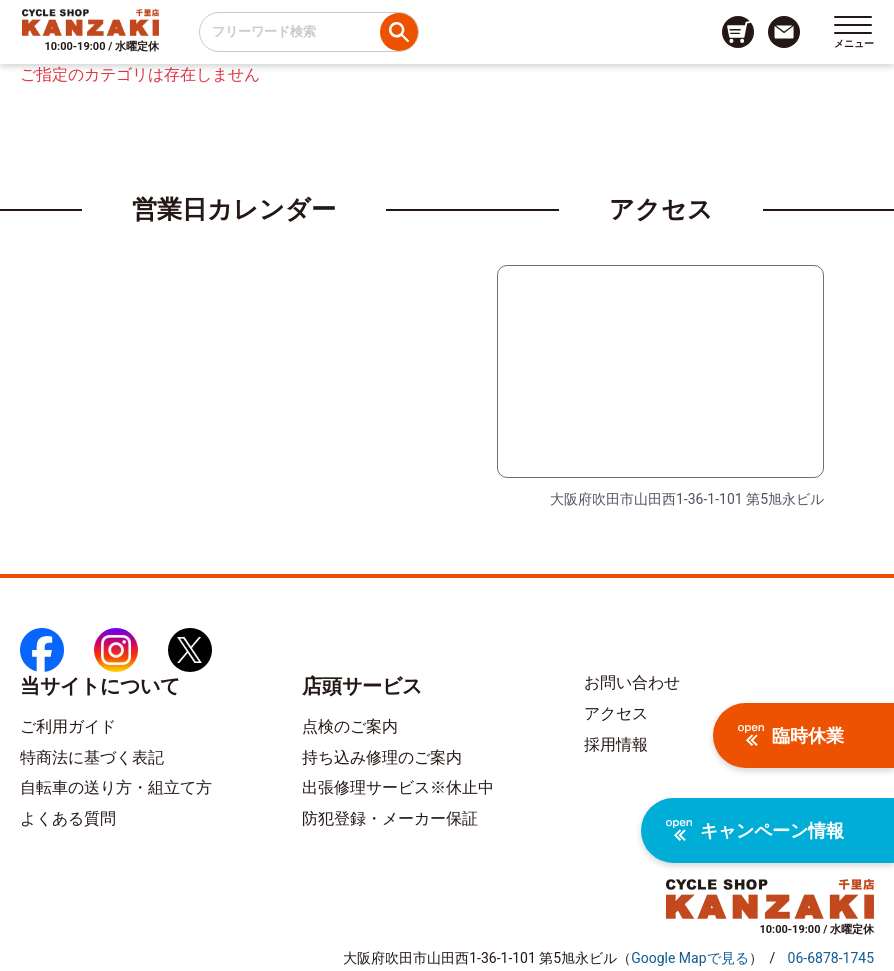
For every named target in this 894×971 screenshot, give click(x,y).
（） (689, 958)
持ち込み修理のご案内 (382, 757)
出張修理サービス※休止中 (398, 787)
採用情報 (616, 744)
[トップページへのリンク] (90, 22)
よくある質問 (68, 818)
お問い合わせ (632, 682)
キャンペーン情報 (755, 830)
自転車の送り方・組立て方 (116, 787)
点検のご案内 (350, 726)
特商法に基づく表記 (92, 757)
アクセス (616, 713)
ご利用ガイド (68, 726)
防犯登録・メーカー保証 (390, 818)
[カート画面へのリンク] (738, 32)
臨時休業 (791, 735)
